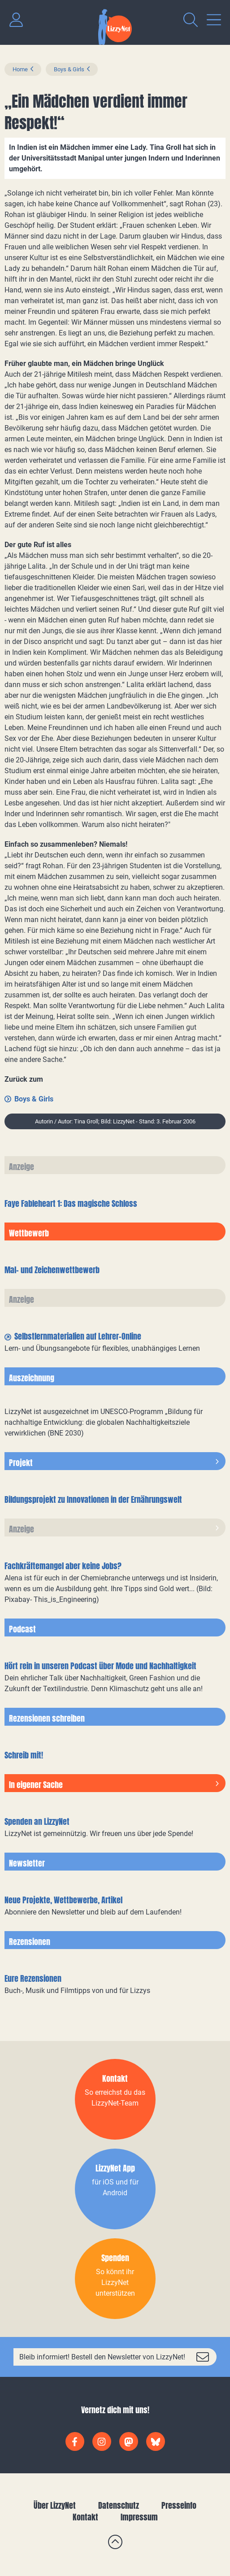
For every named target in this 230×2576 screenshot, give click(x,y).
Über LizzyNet (55, 2505)
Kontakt (85, 2517)
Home (20, 69)
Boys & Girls (69, 69)
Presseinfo (178, 2505)
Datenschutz (118, 2505)
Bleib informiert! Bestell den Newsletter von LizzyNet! (102, 2357)
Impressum (139, 2517)
